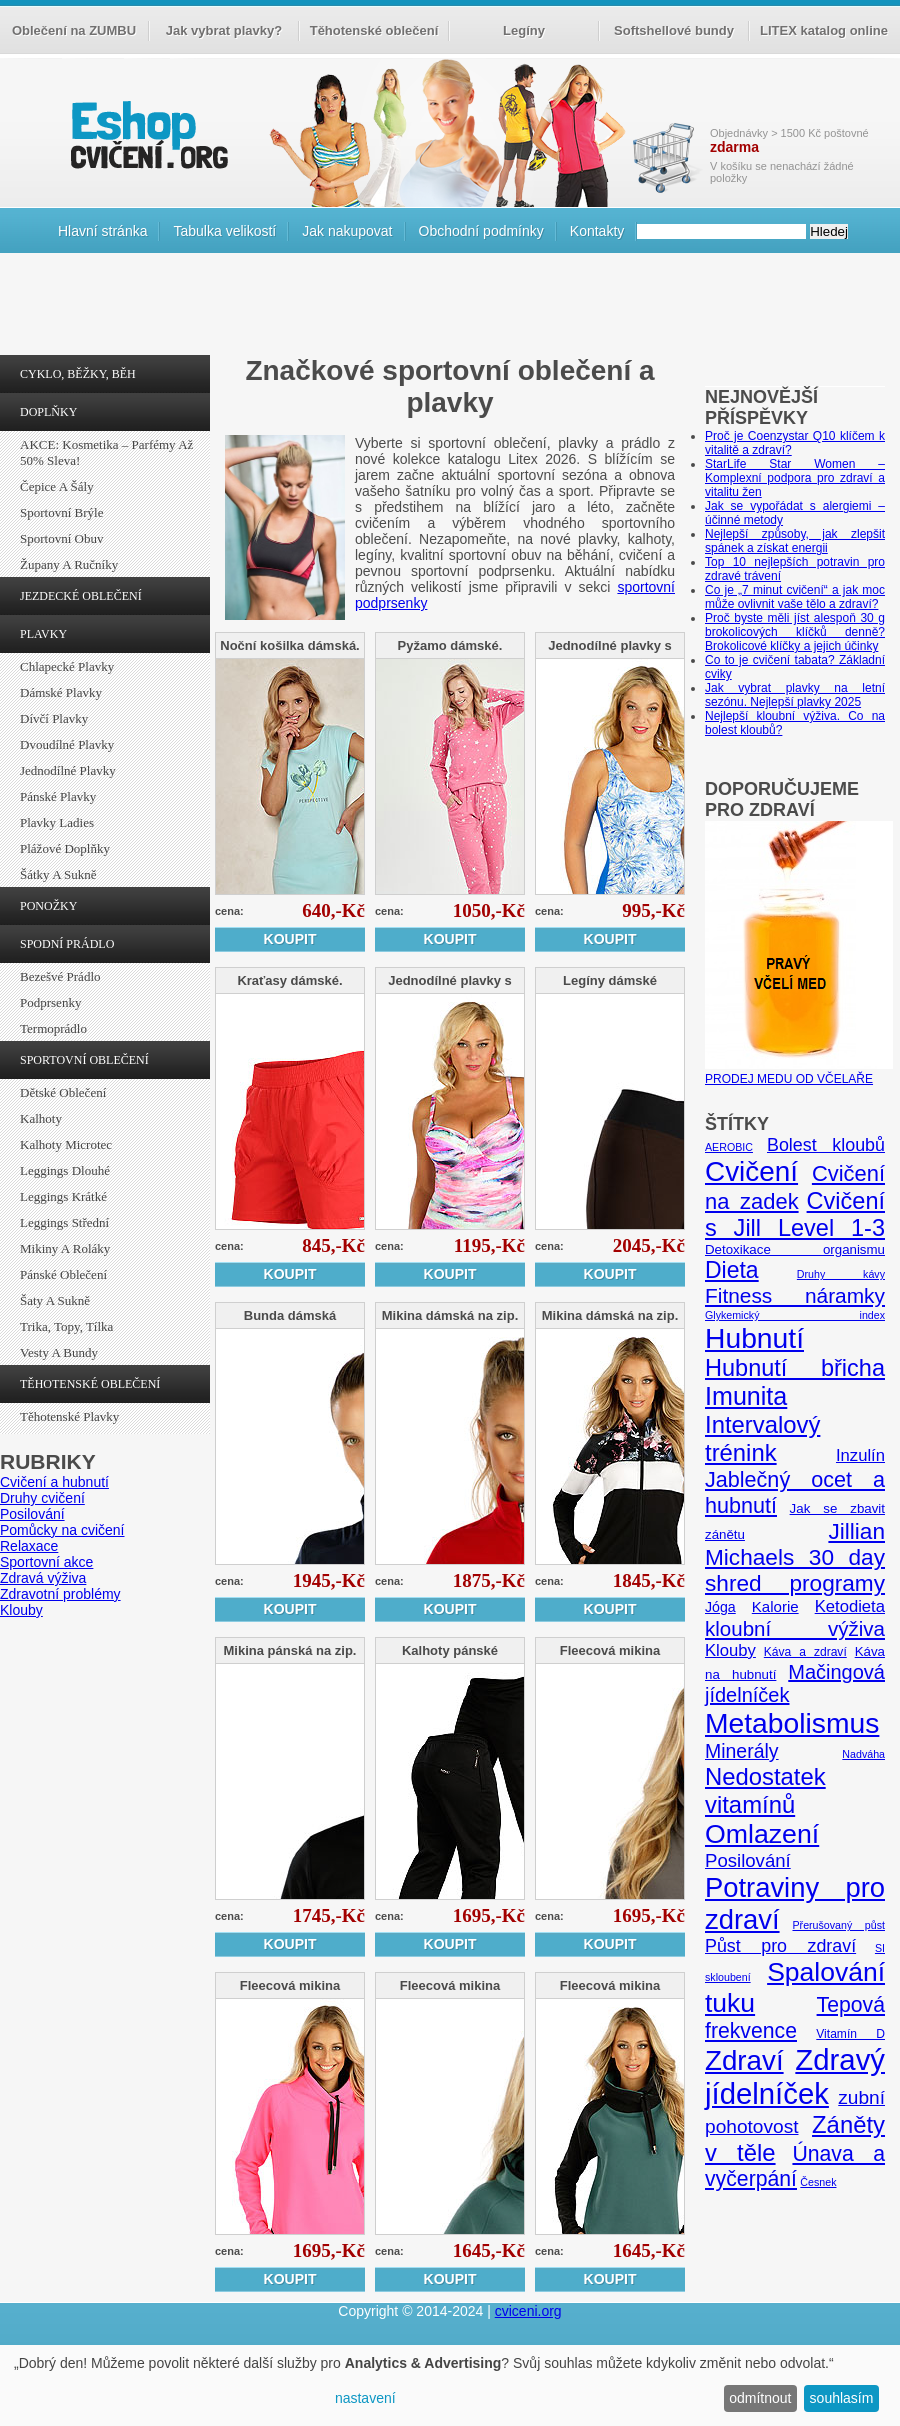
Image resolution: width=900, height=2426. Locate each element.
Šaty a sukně (55, 1300)
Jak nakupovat (347, 231)
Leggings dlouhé (65, 1170)
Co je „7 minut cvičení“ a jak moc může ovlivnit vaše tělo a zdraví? (795, 597)
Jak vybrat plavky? (224, 30)
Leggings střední (64, 1222)
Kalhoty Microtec (66, 1144)
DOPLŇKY (48, 412)
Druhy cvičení (42, 1498)
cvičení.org (147, 134)
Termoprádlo (53, 1028)
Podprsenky (50, 1002)
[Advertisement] (450, 309)
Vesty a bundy (59, 1352)
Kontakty (597, 231)
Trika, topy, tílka (66, 1326)
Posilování (32, 1514)
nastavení (365, 2398)
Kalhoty (41, 1118)
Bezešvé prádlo (60, 976)
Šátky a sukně (58, 874)
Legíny (524, 30)
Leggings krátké (63, 1196)
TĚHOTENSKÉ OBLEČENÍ (90, 1384)
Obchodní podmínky (481, 231)
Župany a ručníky (69, 564)
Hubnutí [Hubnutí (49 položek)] (754, 1338)
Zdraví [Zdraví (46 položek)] (744, 2060)
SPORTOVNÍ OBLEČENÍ (84, 1060)
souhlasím (842, 2398)
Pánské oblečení (63, 1274)
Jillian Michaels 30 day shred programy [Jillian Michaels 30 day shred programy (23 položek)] (795, 1557)
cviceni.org (528, 2311)
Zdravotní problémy (60, 1594)
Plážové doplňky (65, 848)
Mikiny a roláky (65, 1248)
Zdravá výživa (43, 1578)
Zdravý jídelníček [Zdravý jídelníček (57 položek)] (795, 2076)
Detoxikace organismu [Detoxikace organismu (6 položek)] (795, 1249)
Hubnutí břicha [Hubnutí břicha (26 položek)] (795, 1368)
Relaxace (29, 1546)
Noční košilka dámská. (289, 645)
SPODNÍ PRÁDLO (67, 944)
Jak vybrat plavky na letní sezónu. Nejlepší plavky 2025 (795, 695)
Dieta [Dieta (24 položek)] (732, 1270)
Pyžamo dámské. (450, 645)
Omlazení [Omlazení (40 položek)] (762, 1834)
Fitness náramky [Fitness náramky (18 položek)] (795, 1295)
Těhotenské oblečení (374, 30)
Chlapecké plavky (67, 666)
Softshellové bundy (674, 30)
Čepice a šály (57, 486)
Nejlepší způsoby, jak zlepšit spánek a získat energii (795, 541)
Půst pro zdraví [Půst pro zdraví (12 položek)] (780, 1946)
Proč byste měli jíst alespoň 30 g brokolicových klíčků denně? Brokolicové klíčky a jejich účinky (795, 632)
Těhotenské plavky (69, 1416)
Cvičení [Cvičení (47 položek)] (751, 1171)
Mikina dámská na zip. (450, 1315)
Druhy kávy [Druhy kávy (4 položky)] (841, 1274)
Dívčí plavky (54, 718)
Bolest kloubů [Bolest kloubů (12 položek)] (826, 1145)
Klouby (21, 1610)
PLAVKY (43, 634)
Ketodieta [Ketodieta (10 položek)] (850, 1606)
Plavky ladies (57, 822)
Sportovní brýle (61, 512)
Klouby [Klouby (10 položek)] (730, 1650)
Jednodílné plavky (68, 770)
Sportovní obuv (61, 538)
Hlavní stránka (102, 231)
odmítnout (760, 2398)
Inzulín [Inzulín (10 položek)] (860, 1455)
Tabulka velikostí (224, 231)
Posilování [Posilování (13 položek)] (748, 1860)
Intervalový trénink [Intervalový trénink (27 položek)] (762, 1438)
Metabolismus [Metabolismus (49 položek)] (792, 1723)
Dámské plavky (61, 692)
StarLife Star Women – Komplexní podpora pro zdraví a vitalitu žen (795, 478)
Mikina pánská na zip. (290, 1650)
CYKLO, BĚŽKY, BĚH (78, 374)
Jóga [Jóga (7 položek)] (720, 1607)
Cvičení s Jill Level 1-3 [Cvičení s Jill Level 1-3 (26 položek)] (795, 1214)
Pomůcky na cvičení (62, 1530)
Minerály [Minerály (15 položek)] (742, 1751)
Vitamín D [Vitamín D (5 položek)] (850, 2034)
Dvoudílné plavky (67, 744)
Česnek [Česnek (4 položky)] (818, 2182)
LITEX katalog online (824, 30)
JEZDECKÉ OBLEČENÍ (81, 596)
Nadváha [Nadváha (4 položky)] (863, 1754)
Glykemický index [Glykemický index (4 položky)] (795, 1315)
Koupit (290, 939)
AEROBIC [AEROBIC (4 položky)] (729, 1147)
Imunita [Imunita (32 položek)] (746, 1396)
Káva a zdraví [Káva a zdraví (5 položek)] (805, 1652)
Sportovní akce (46, 1562)
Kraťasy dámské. (289, 980)
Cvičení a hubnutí (54, 1482)
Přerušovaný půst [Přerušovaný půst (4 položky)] (838, 1925)
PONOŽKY (48, 906)
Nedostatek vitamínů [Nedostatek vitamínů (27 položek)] (765, 1790)
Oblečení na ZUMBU (74, 30)
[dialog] (450, 2385)
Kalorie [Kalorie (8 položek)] (775, 1606)
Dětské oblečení (63, 1092)
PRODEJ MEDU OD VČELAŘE (799, 1072)
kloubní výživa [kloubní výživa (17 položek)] (795, 1628)
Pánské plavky (58, 796)
